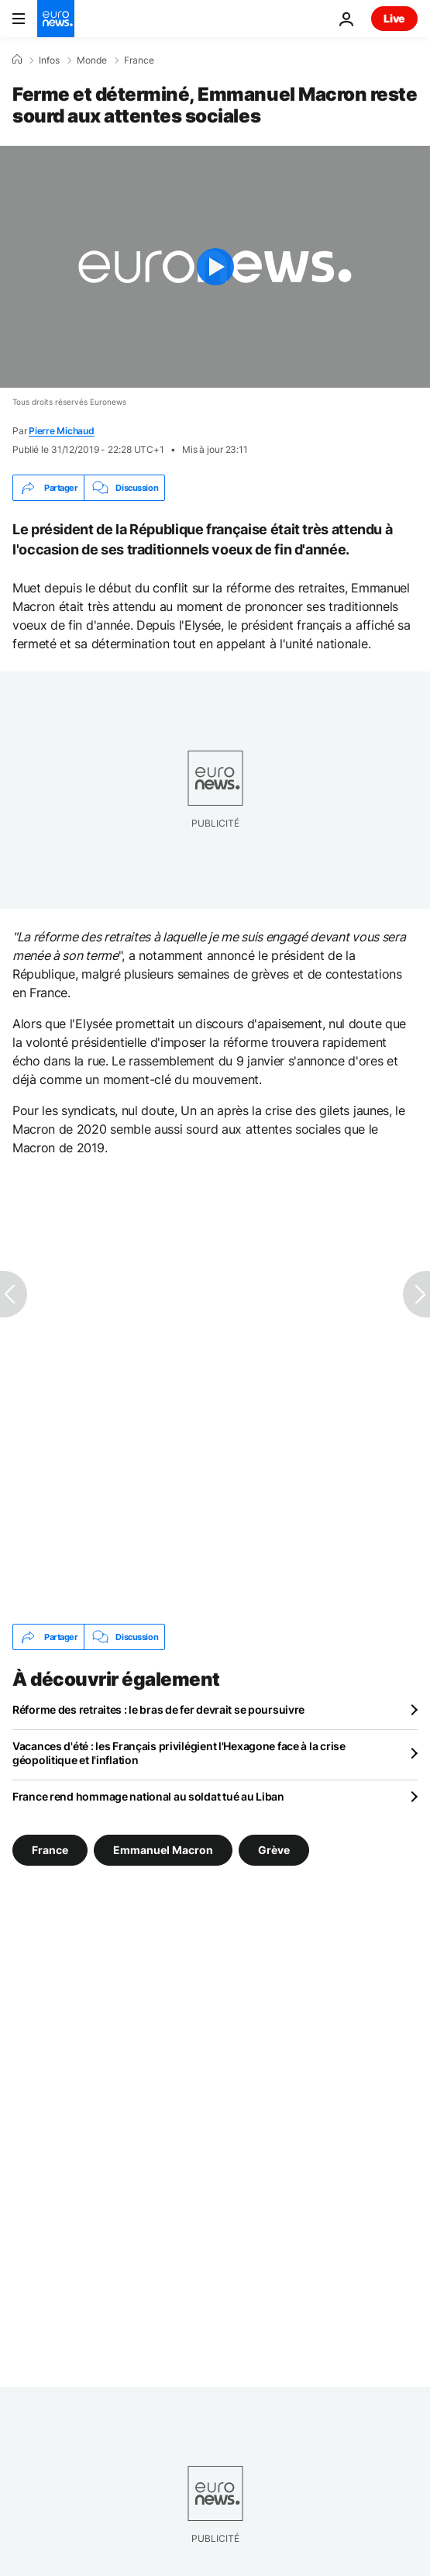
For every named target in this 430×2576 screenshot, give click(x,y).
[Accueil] (17, 59)
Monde (92, 60)
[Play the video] (215, 267)
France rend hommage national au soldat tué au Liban (148, 1796)
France (139, 60)
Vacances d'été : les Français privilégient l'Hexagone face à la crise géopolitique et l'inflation (179, 1752)
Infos (49, 60)
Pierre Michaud (62, 431)
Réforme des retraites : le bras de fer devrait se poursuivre (158, 1709)
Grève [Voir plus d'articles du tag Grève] (274, 1849)
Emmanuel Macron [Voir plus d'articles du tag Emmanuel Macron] (163, 1849)
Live (394, 18)
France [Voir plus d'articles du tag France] (50, 1849)
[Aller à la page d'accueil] (55, 18)
